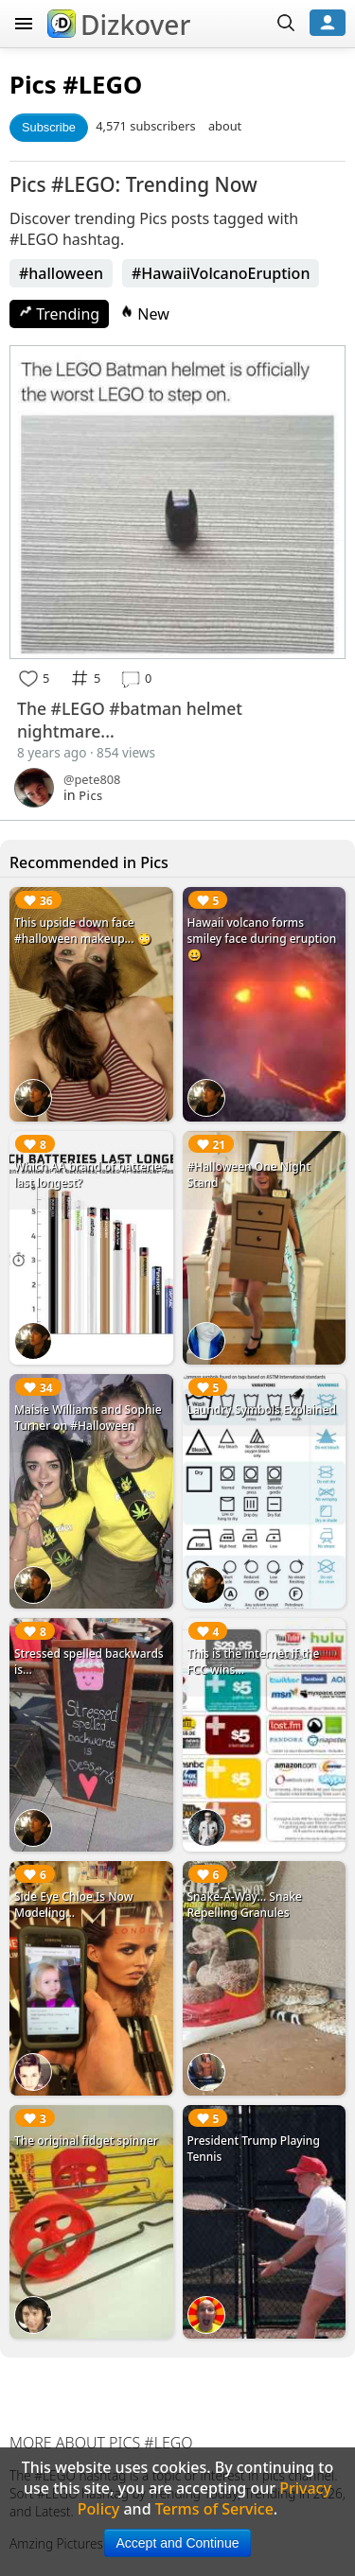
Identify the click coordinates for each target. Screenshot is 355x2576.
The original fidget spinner (86, 2140)
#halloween (61, 273)
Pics (33, 84)
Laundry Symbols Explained (261, 1409)
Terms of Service (214, 2508)
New (144, 314)
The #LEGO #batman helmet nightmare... (129, 719)
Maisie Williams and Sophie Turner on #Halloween (88, 1417)
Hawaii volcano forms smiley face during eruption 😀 (262, 938)
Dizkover (118, 25)
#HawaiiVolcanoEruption (221, 273)
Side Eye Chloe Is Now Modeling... (73, 1904)
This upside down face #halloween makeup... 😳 (82, 930)
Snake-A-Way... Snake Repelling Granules (244, 1904)
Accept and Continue (178, 2542)
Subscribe (49, 127)
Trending (59, 314)
